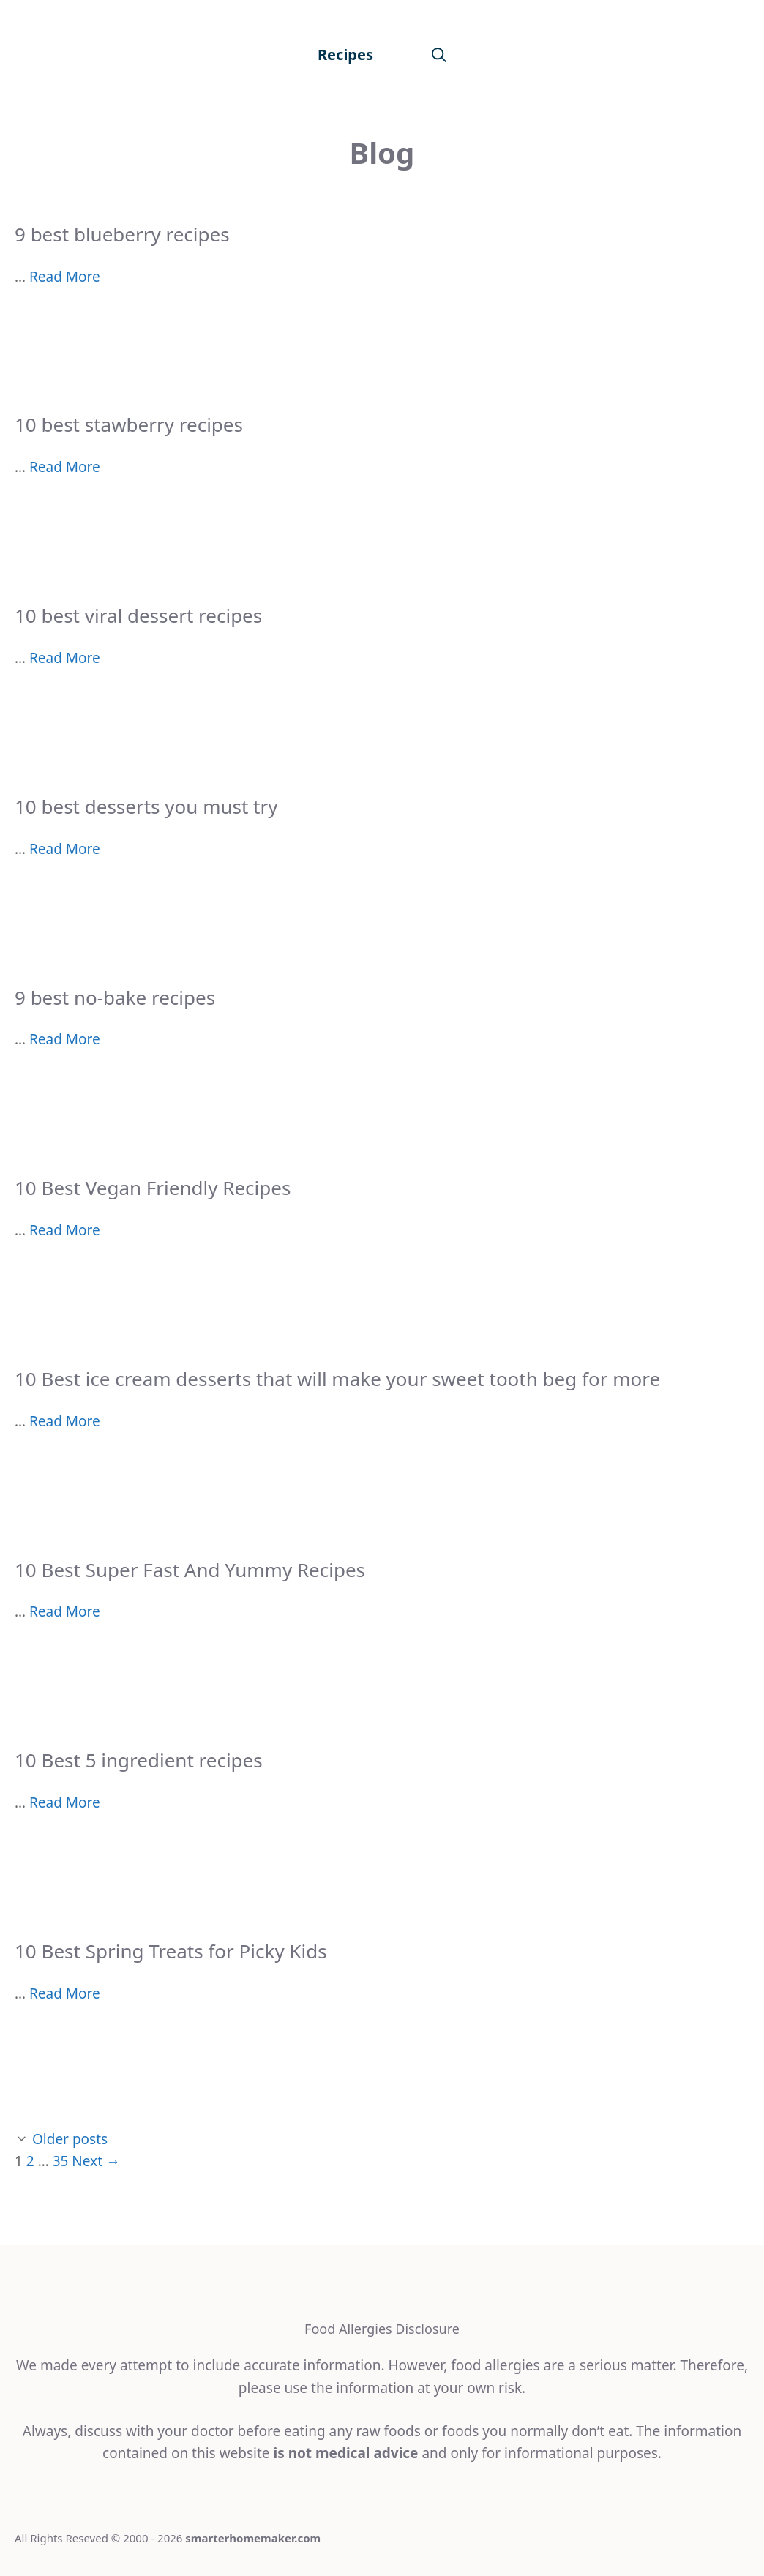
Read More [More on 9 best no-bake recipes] (64, 1039)
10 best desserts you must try (146, 806)
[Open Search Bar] (439, 54)
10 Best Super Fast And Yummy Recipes (190, 1570)
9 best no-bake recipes (115, 997)
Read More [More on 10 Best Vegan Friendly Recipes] (64, 1230)
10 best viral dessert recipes (138, 615)
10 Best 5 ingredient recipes (139, 1760)
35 (61, 2161)
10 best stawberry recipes (129, 424)
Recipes (345, 54)
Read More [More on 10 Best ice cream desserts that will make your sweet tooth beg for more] (64, 1421)
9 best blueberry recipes (122, 234)
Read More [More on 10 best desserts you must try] (64, 848)
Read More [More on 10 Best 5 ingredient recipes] (64, 1802)
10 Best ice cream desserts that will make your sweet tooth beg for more (337, 1379)
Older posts (70, 2139)
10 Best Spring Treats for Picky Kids (171, 1951)
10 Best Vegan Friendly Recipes (153, 1188)
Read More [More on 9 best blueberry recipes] (64, 276)
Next (96, 2161)
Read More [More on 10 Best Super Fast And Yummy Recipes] (64, 1611)
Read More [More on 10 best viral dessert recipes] (64, 657)
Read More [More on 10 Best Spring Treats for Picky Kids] (64, 1993)
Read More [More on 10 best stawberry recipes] (64, 466)
